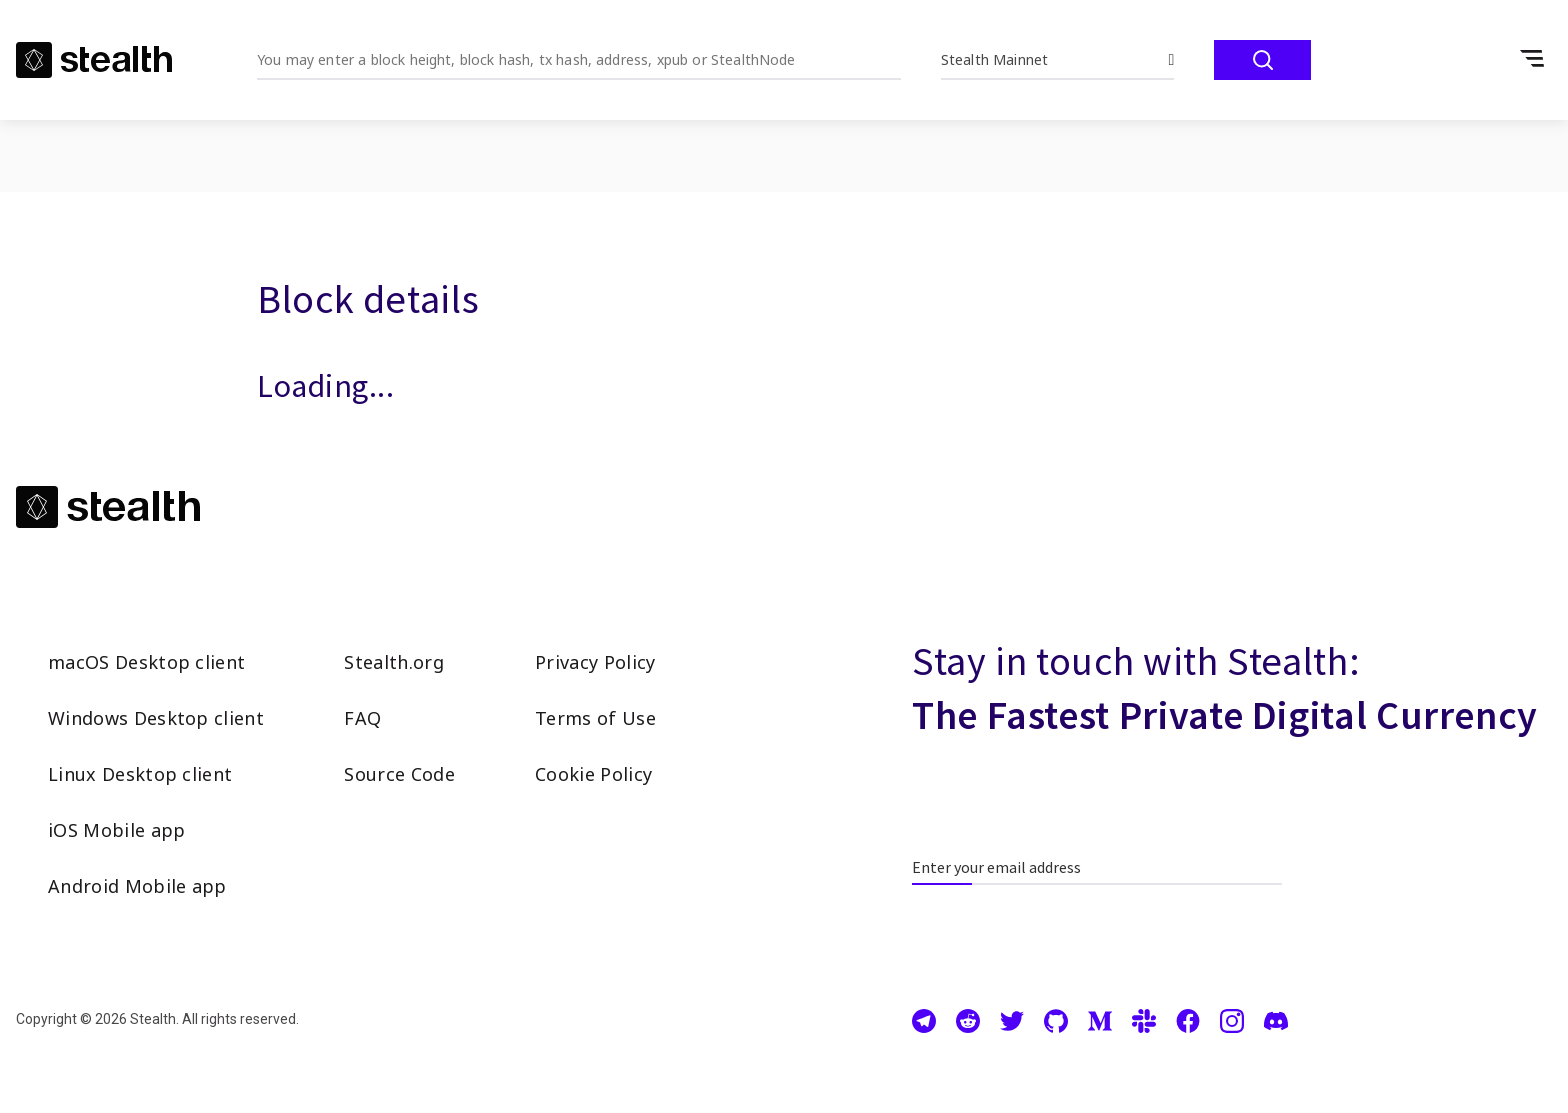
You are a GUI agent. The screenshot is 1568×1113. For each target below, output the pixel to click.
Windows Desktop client (156, 718)
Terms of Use (595, 718)
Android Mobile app (137, 886)
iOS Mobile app (116, 830)
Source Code (399, 774)
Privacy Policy (595, 662)
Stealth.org (394, 662)
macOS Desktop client (146, 662)
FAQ (362, 718)
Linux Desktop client (140, 774)
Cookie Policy (593, 774)
